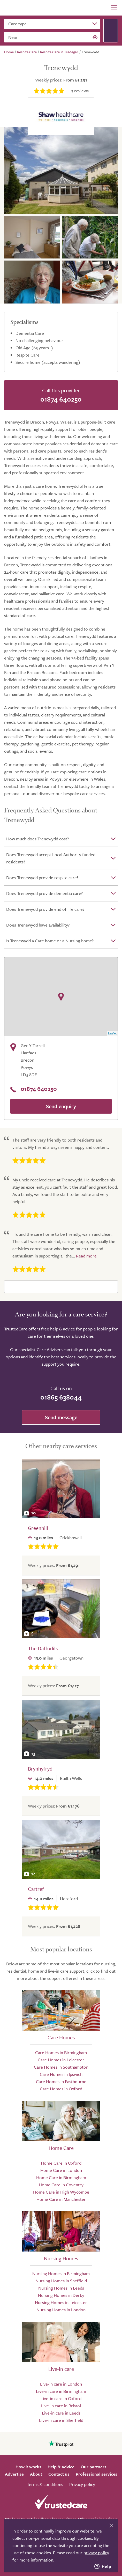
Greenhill (38, 1528)
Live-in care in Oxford (61, 2398)
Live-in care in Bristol (61, 2405)
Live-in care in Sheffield (61, 2420)
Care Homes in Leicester (61, 2059)
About (36, 2474)
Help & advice (61, 2466)
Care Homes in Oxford (61, 2088)
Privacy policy (82, 2484)
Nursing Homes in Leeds (61, 2288)
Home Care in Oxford (61, 2163)
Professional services (96, 2474)
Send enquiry (61, 1106)
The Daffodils (43, 1648)
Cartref (36, 1889)
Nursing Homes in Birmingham (61, 2273)
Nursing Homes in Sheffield (61, 2280)
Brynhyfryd (40, 1768)
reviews (80, 91)
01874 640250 (61, 399)
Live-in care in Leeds (61, 2413)
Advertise (14, 2474)
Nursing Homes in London (61, 2309)
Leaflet (112, 1033)
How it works (28, 2466)
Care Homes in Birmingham (61, 2052)
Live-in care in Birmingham (61, 2391)
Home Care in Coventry (61, 2184)
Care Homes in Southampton (61, 2067)
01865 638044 (61, 1397)
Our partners (93, 2466)
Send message (61, 1417)
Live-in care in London (61, 2384)
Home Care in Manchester (61, 2199)
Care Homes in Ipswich (61, 2074)
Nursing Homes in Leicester (61, 2302)
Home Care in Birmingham (61, 2177)
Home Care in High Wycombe (61, 2192)
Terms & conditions (45, 2484)
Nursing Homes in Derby (61, 2295)
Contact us (59, 2474)
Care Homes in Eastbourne (61, 2081)
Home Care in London (61, 2170)
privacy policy (96, 2552)
